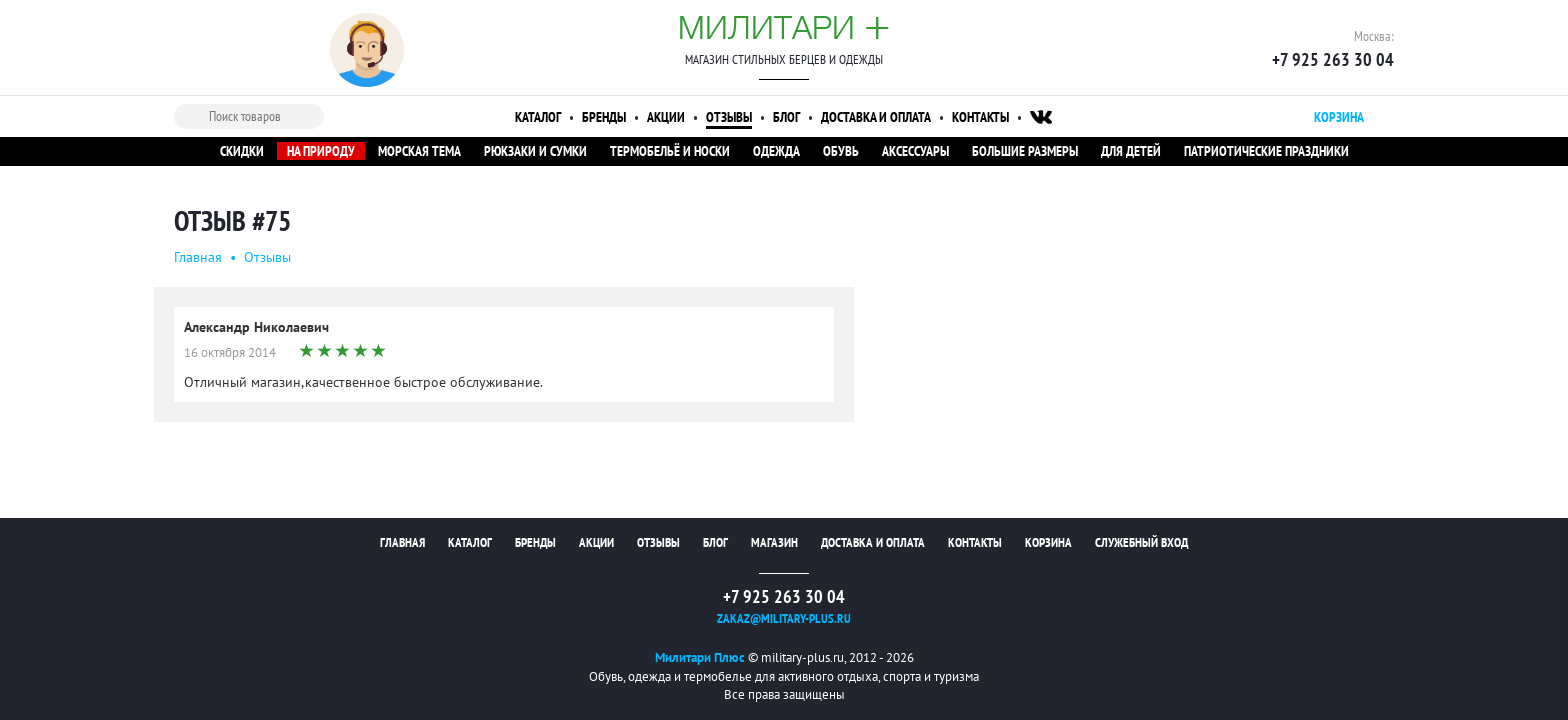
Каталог (538, 117)
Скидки (242, 151)
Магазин (774, 542)
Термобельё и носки (670, 151)
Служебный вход (1141, 542)
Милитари (784, 27)
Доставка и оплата (876, 117)
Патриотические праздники (1266, 151)
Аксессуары (915, 151)
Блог (786, 117)
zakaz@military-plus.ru (784, 618)
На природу (321, 151)
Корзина (1048, 542)
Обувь (841, 151)
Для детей (1131, 151)
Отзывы (729, 117)
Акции (666, 117)
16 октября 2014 (230, 352)
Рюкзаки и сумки (535, 151)
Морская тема (419, 151)
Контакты (980, 117)
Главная (198, 257)
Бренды (604, 117)
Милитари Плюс (700, 657)
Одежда (776, 151)
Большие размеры (1025, 151)
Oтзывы (267, 257)
